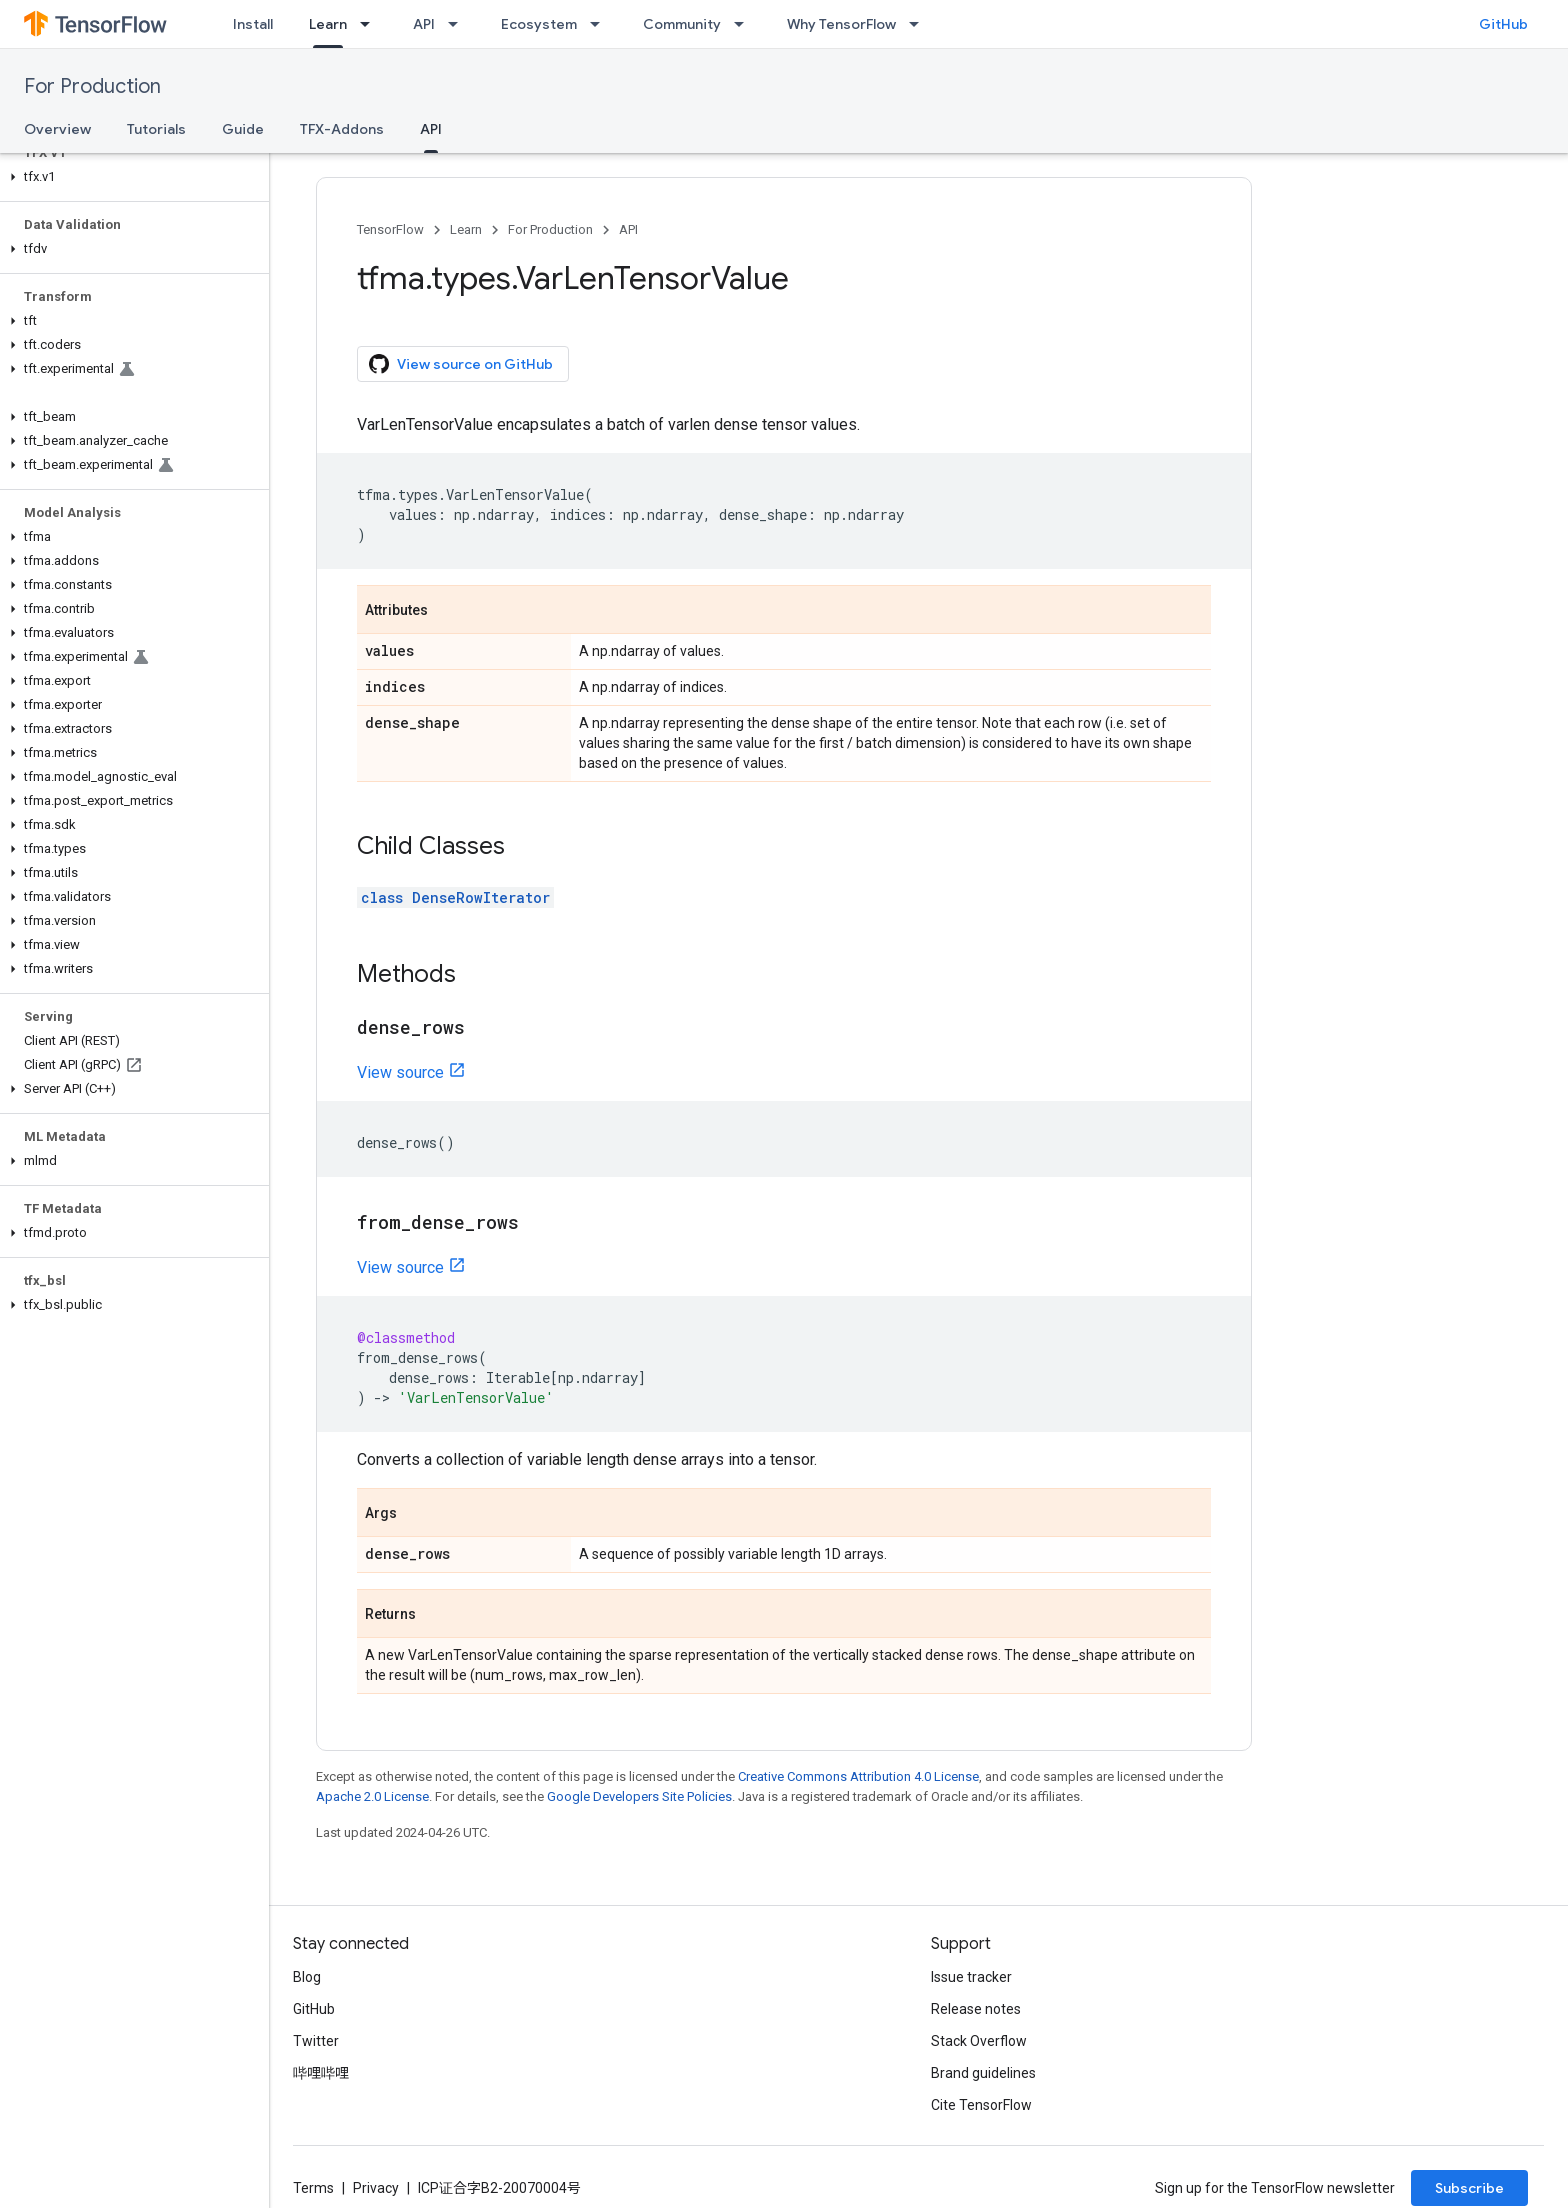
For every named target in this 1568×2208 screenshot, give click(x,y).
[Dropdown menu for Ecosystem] (601, 24)
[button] (130, 177)
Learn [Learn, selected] (328, 24)
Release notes (976, 2009)
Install (253, 24)
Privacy (376, 2188)
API (424, 24)
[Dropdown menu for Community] (745, 24)
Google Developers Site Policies (639, 1796)
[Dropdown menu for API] (459, 24)
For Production (92, 86)
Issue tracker (971, 1977)
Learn (466, 229)
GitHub (1503, 24)
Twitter (316, 2041)
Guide (243, 129)
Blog (307, 1977)
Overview (57, 129)
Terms (313, 2188)
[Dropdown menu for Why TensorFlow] (920, 24)
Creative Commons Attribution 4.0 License (858, 1776)
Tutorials (156, 129)
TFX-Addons (342, 129)
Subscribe (1469, 2188)
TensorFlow (390, 229)
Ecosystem (539, 24)
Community (682, 24)
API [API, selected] (431, 129)
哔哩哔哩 (321, 2073)
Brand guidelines (983, 2073)
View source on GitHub (461, 364)
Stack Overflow (979, 2041)
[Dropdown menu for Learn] (371, 24)
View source (400, 1072)
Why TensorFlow (841, 24)
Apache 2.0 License (372, 1796)
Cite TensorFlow (981, 2105)
